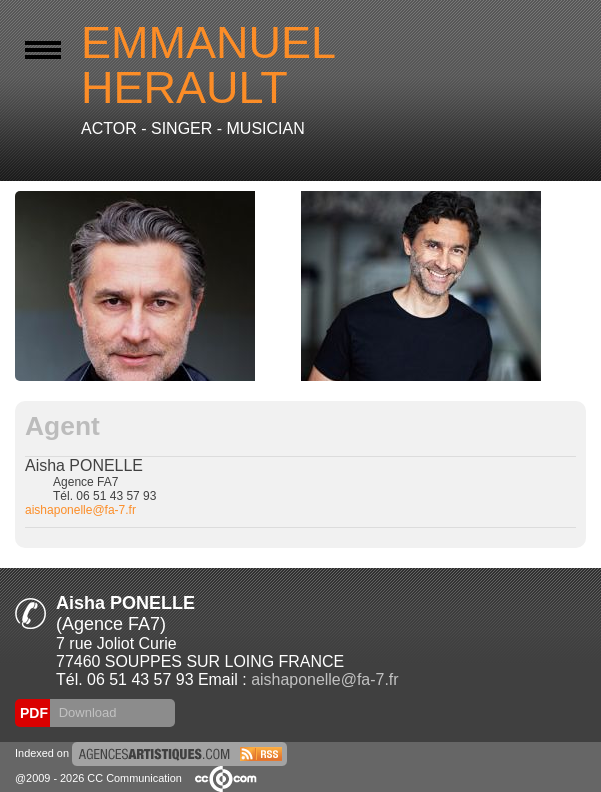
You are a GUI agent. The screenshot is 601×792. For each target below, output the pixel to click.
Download (85, 712)
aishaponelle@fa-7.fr (80, 510)
